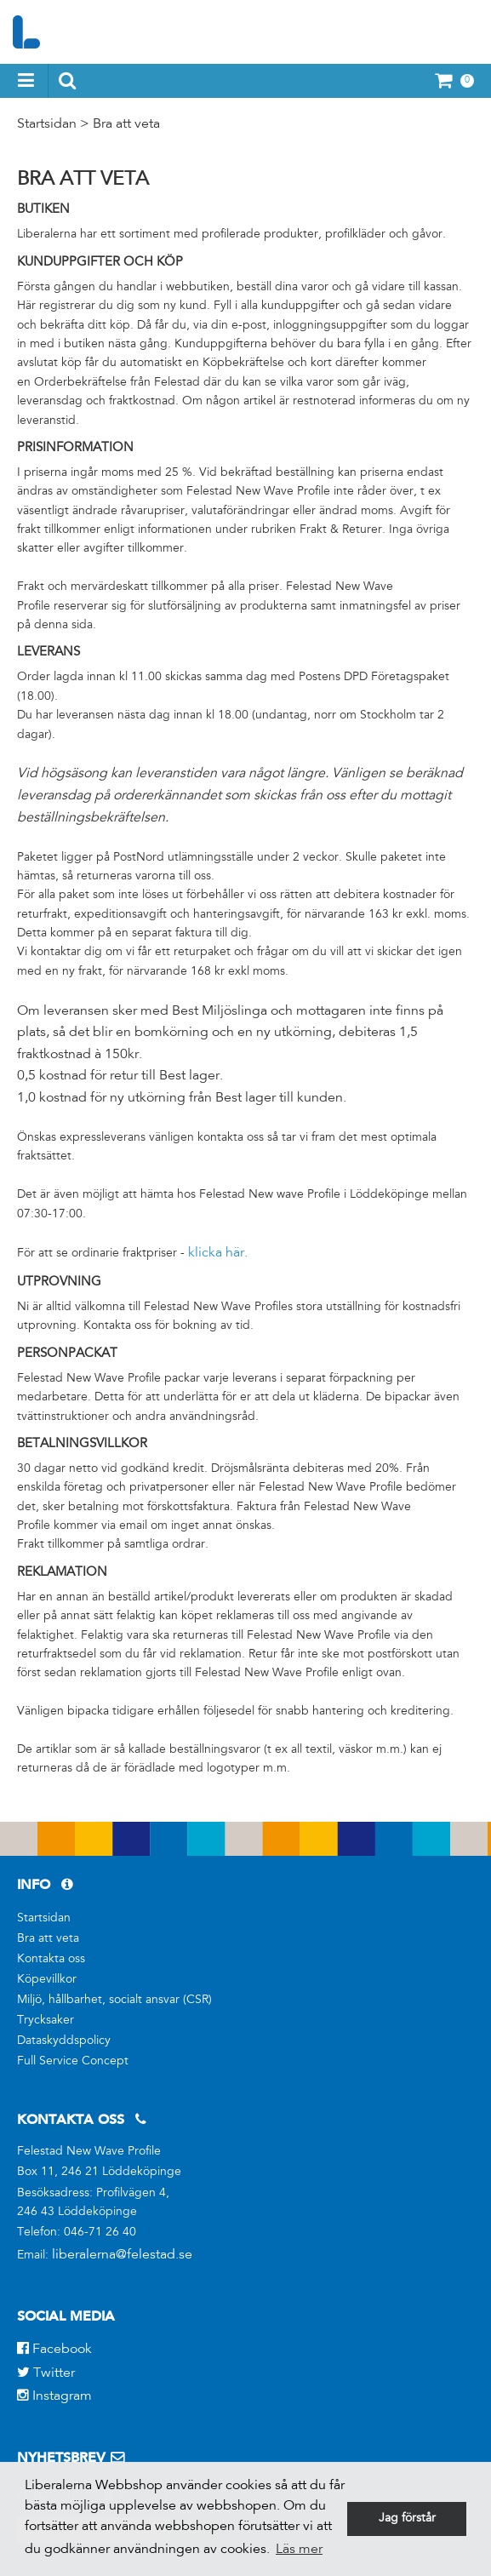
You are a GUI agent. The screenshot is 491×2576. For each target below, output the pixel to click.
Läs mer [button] (299, 2549)
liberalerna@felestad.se (122, 2255)
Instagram (54, 2396)
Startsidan (47, 124)
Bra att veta (126, 124)
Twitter (46, 2373)
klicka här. (218, 1253)
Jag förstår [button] (407, 2519)
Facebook (54, 2349)
